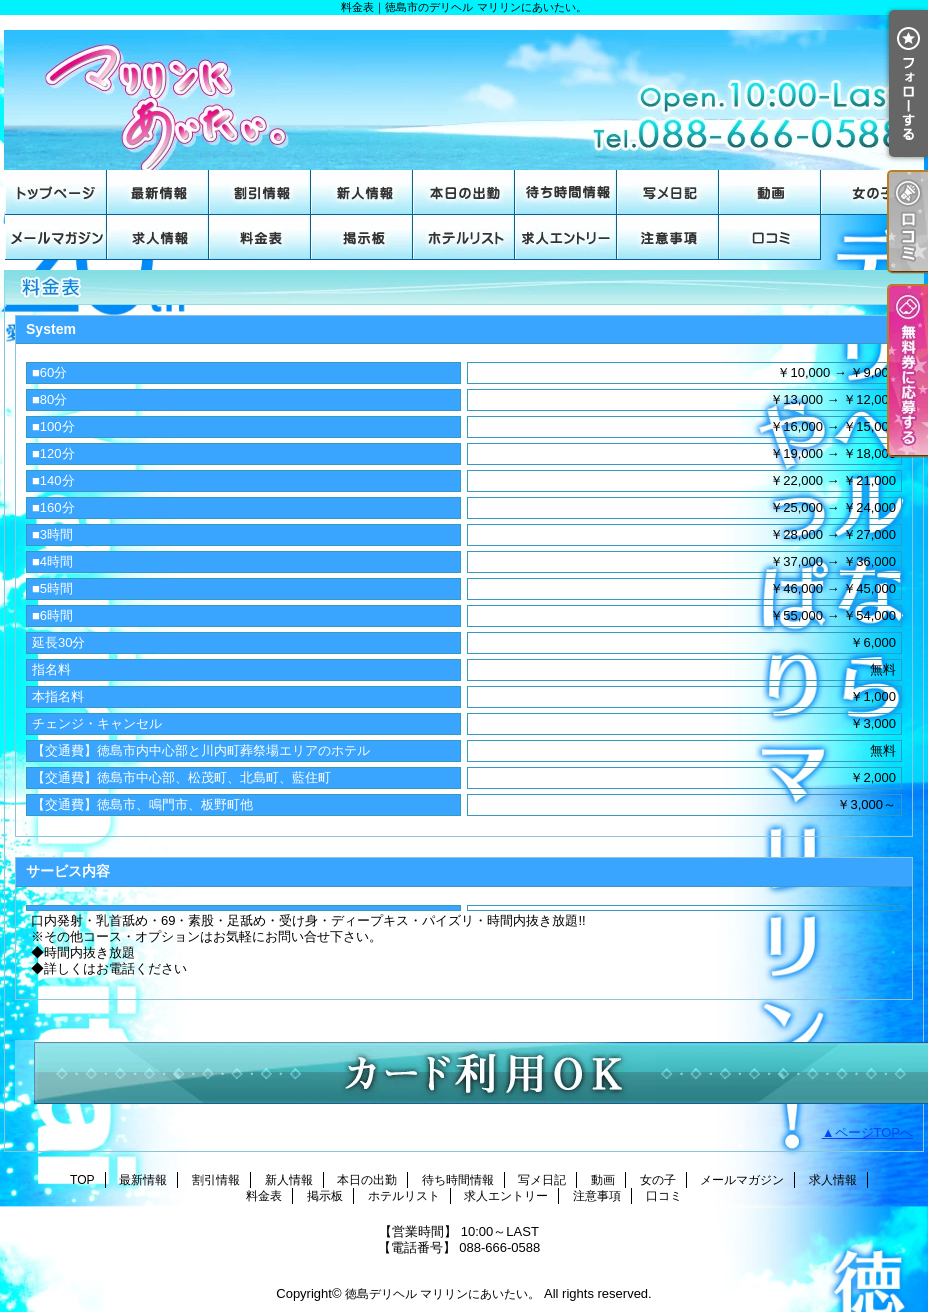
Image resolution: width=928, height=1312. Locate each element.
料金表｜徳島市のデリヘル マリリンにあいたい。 (464, 92)
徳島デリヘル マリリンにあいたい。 (442, 1294)
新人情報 (362, 192)
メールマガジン (56, 237)
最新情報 (158, 192)
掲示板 (362, 237)
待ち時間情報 (566, 192)
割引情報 (260, 192)
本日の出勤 (464, 192)
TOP (56, 192)
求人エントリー (566, 237)
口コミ (770, 237)
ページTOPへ (874, 1132)
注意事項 (668, 237)
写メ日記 (668, 192)
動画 (770, 192)
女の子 (872, 192)
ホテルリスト (464, 237)
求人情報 (158, 237)
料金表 (260, 237)
